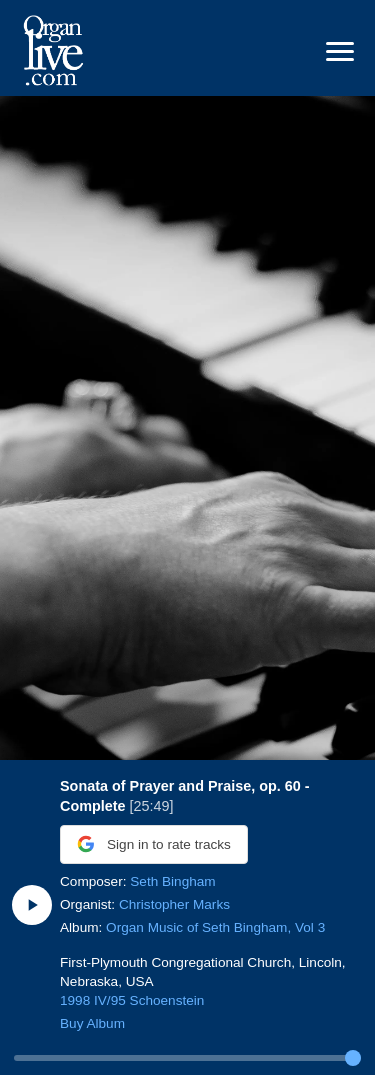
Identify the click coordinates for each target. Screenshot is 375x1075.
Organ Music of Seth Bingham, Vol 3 (215, 927)
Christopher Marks (174, 904)
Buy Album (92, 1023)
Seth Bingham (172, 881)
